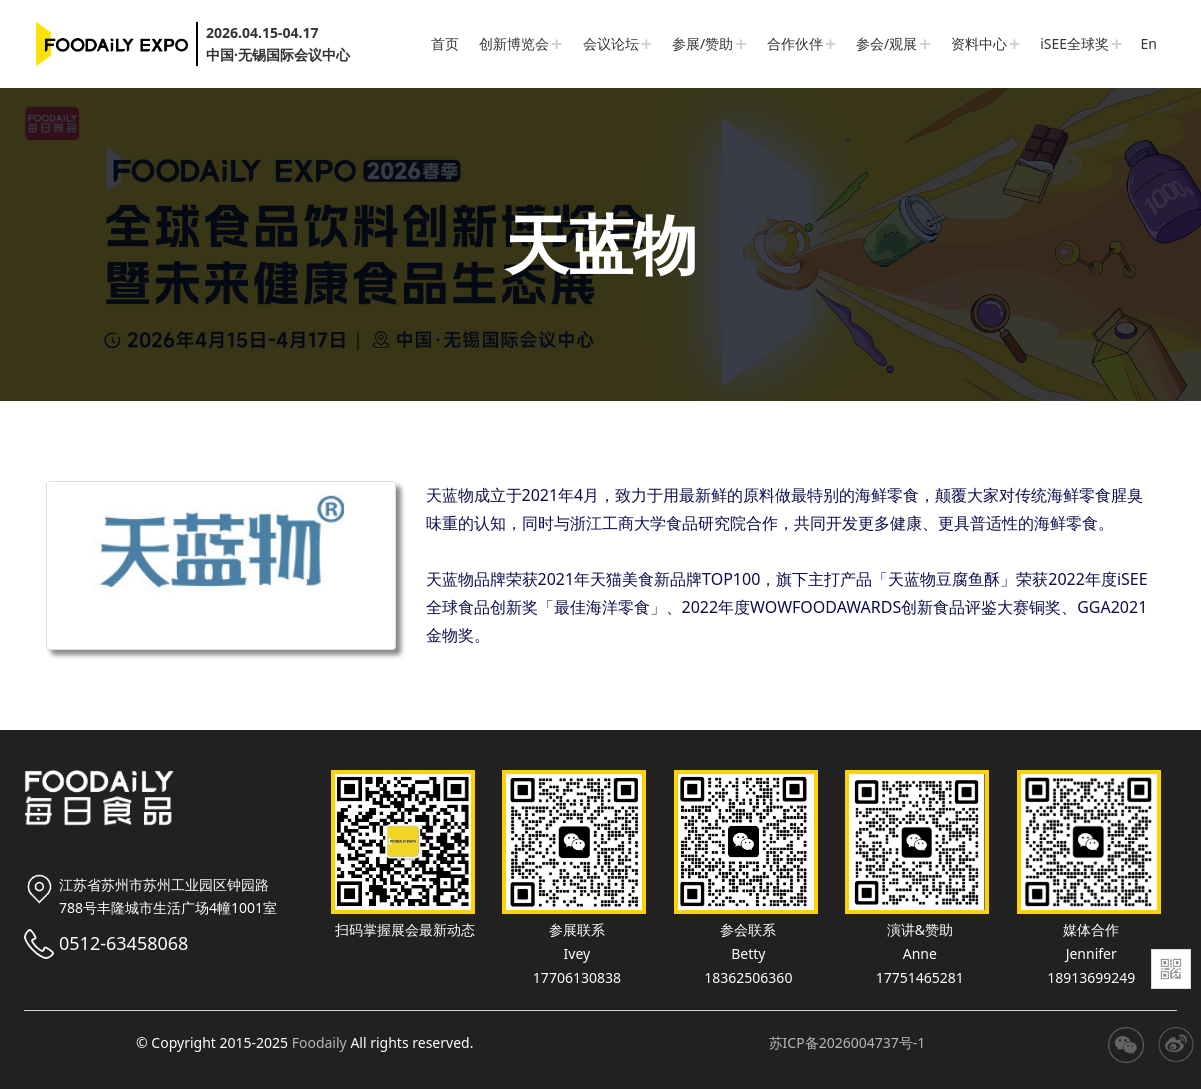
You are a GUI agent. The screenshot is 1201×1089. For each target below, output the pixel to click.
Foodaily (319, 1042)
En (1149, 43)
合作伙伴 (795, 43)
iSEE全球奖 (1074, 43)
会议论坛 (611, 43)
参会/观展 (886, 43)
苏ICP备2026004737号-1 (847, 1042)
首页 (445, 43)
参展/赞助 (702, 43)
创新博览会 (514, 43)
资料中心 (979, 43)
